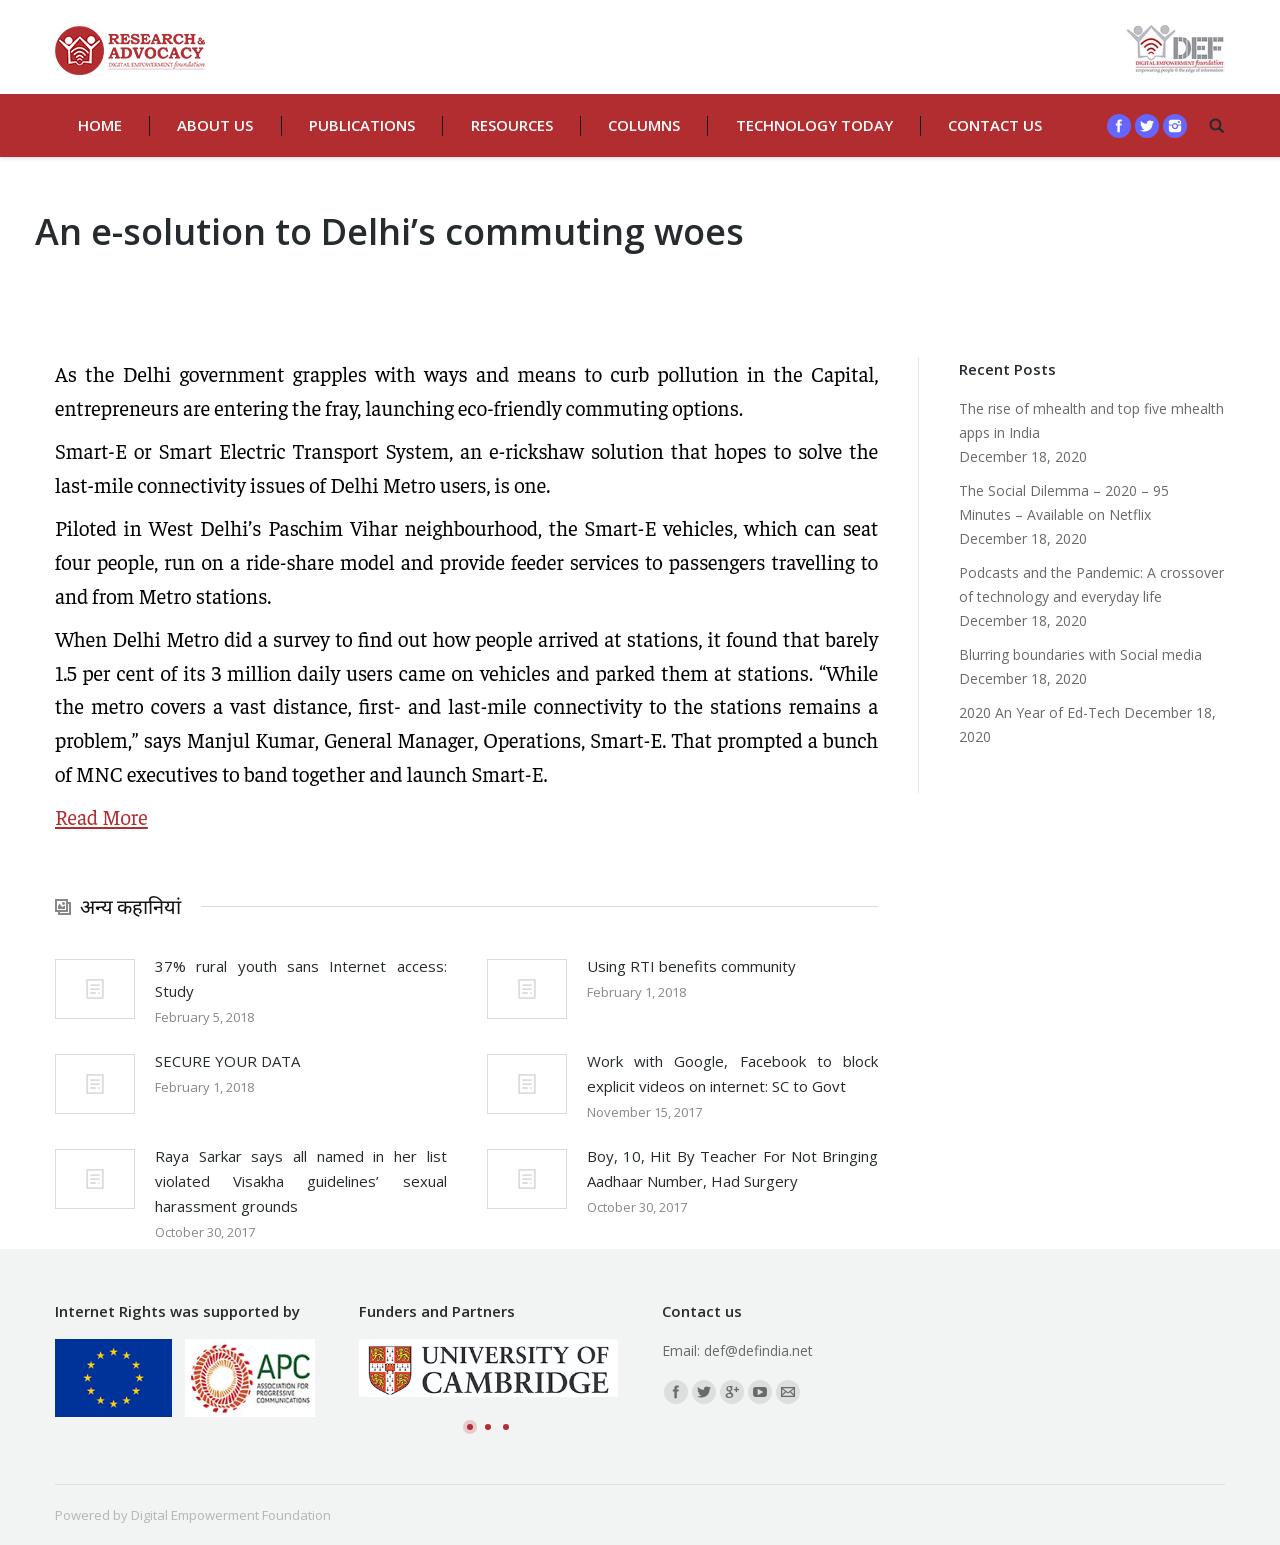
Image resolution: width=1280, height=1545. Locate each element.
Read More (101, 816)
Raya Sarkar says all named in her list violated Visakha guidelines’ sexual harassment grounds (301, 1181)
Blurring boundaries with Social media (1080, 654)
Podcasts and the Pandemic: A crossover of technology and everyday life (1091, 584)
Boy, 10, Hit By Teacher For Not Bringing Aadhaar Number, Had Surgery (733, 1168)
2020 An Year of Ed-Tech (1039, 712)
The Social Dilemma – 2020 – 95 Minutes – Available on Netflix (1064, 502)
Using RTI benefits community (691, 966)
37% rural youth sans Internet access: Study (301, 978)
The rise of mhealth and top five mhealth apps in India (1091, 420)
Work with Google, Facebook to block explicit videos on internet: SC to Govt (733, 1073)
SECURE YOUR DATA (227, 1061)
